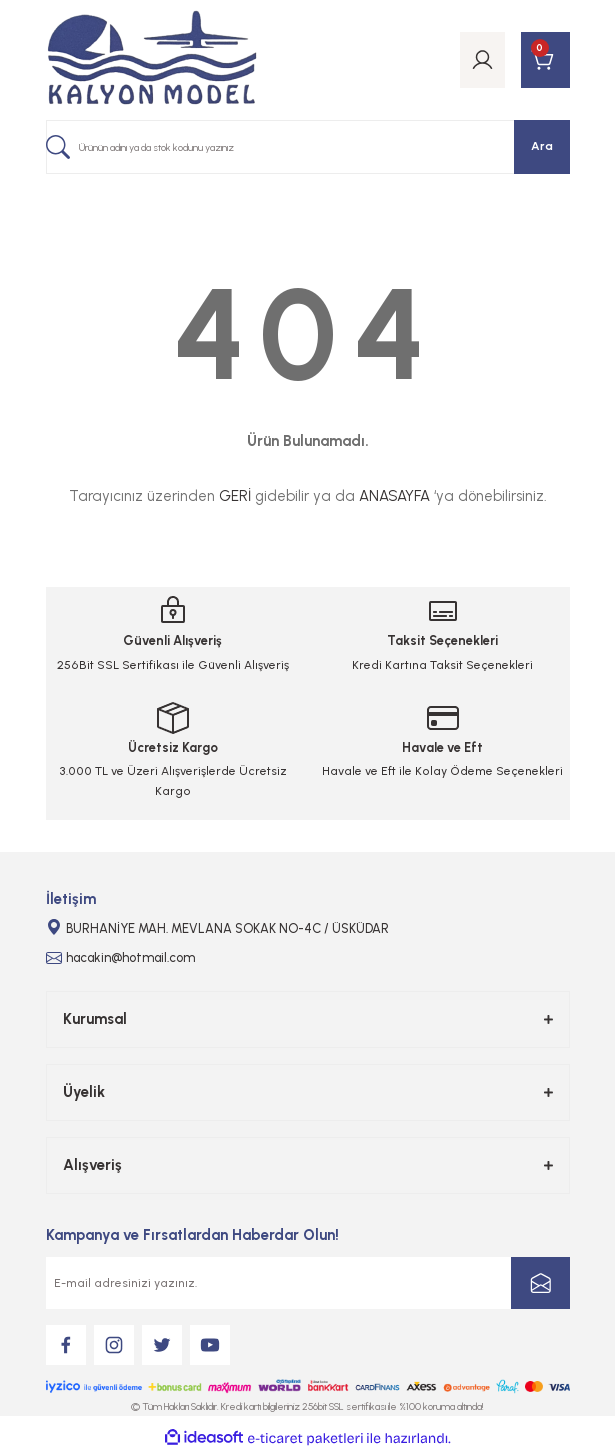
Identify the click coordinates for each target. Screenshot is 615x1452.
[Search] (308, 147)
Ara (542, 146)
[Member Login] (482, 60)
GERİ (235, 496)
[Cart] (545, 60)
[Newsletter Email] (308, 1283)
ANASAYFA (394, 496)
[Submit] (540, 1283)
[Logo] (152, 60)
